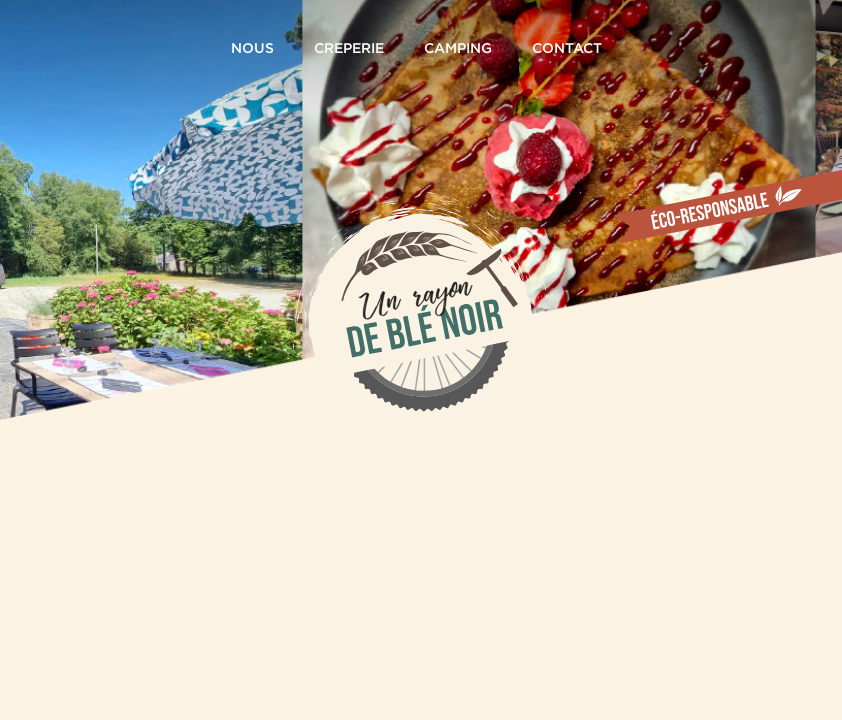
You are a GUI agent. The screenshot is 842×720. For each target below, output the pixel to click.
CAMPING (458, 61)
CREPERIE (349, 61)
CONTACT (567, 61)
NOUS (252, 61)
